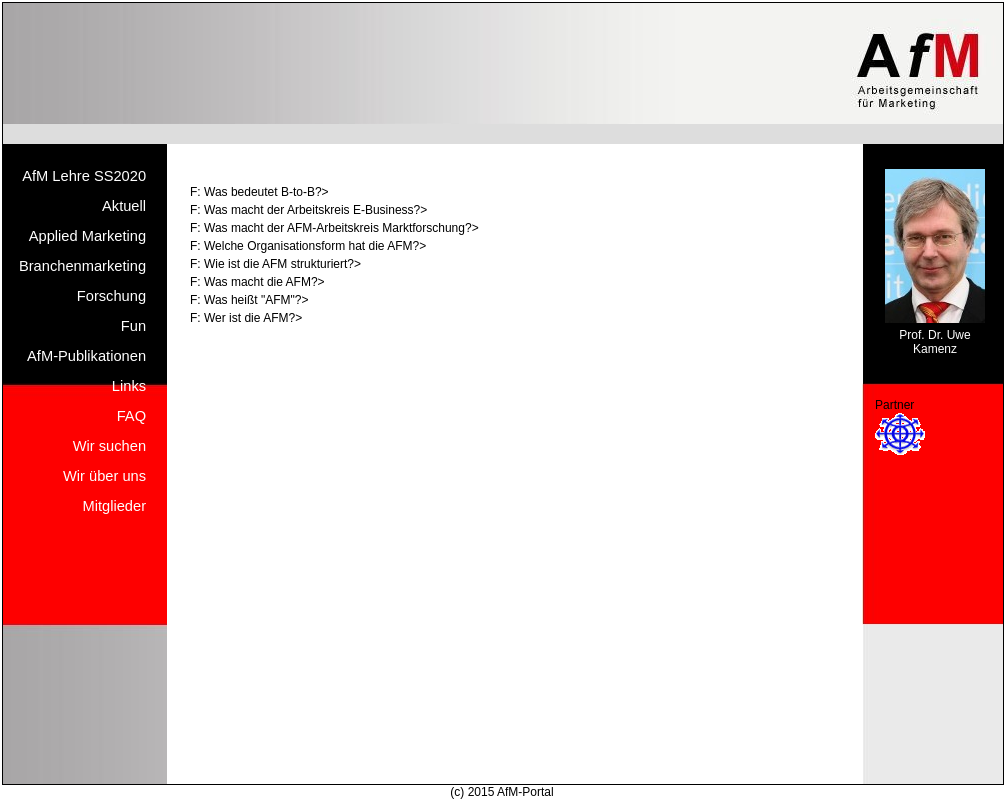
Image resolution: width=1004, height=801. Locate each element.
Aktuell (124, 206)
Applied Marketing (87, 236)
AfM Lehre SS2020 (84, 176)
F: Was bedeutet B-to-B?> (259, 192)
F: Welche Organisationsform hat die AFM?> (308, 246)
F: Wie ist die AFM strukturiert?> (275, 264)
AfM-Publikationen (86, 356)
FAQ (131, 416)
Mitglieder (115, 506)
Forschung (111, 296)
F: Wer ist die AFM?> (246, 318)
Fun (133, 326)
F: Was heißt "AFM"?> (249, 300)
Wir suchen (109, 446)
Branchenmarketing (82, 266)
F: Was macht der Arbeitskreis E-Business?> (308, 210)
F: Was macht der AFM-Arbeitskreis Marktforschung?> (334, 228)
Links (129, 386)
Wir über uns (104, 476)
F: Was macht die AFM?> (257, 282)
